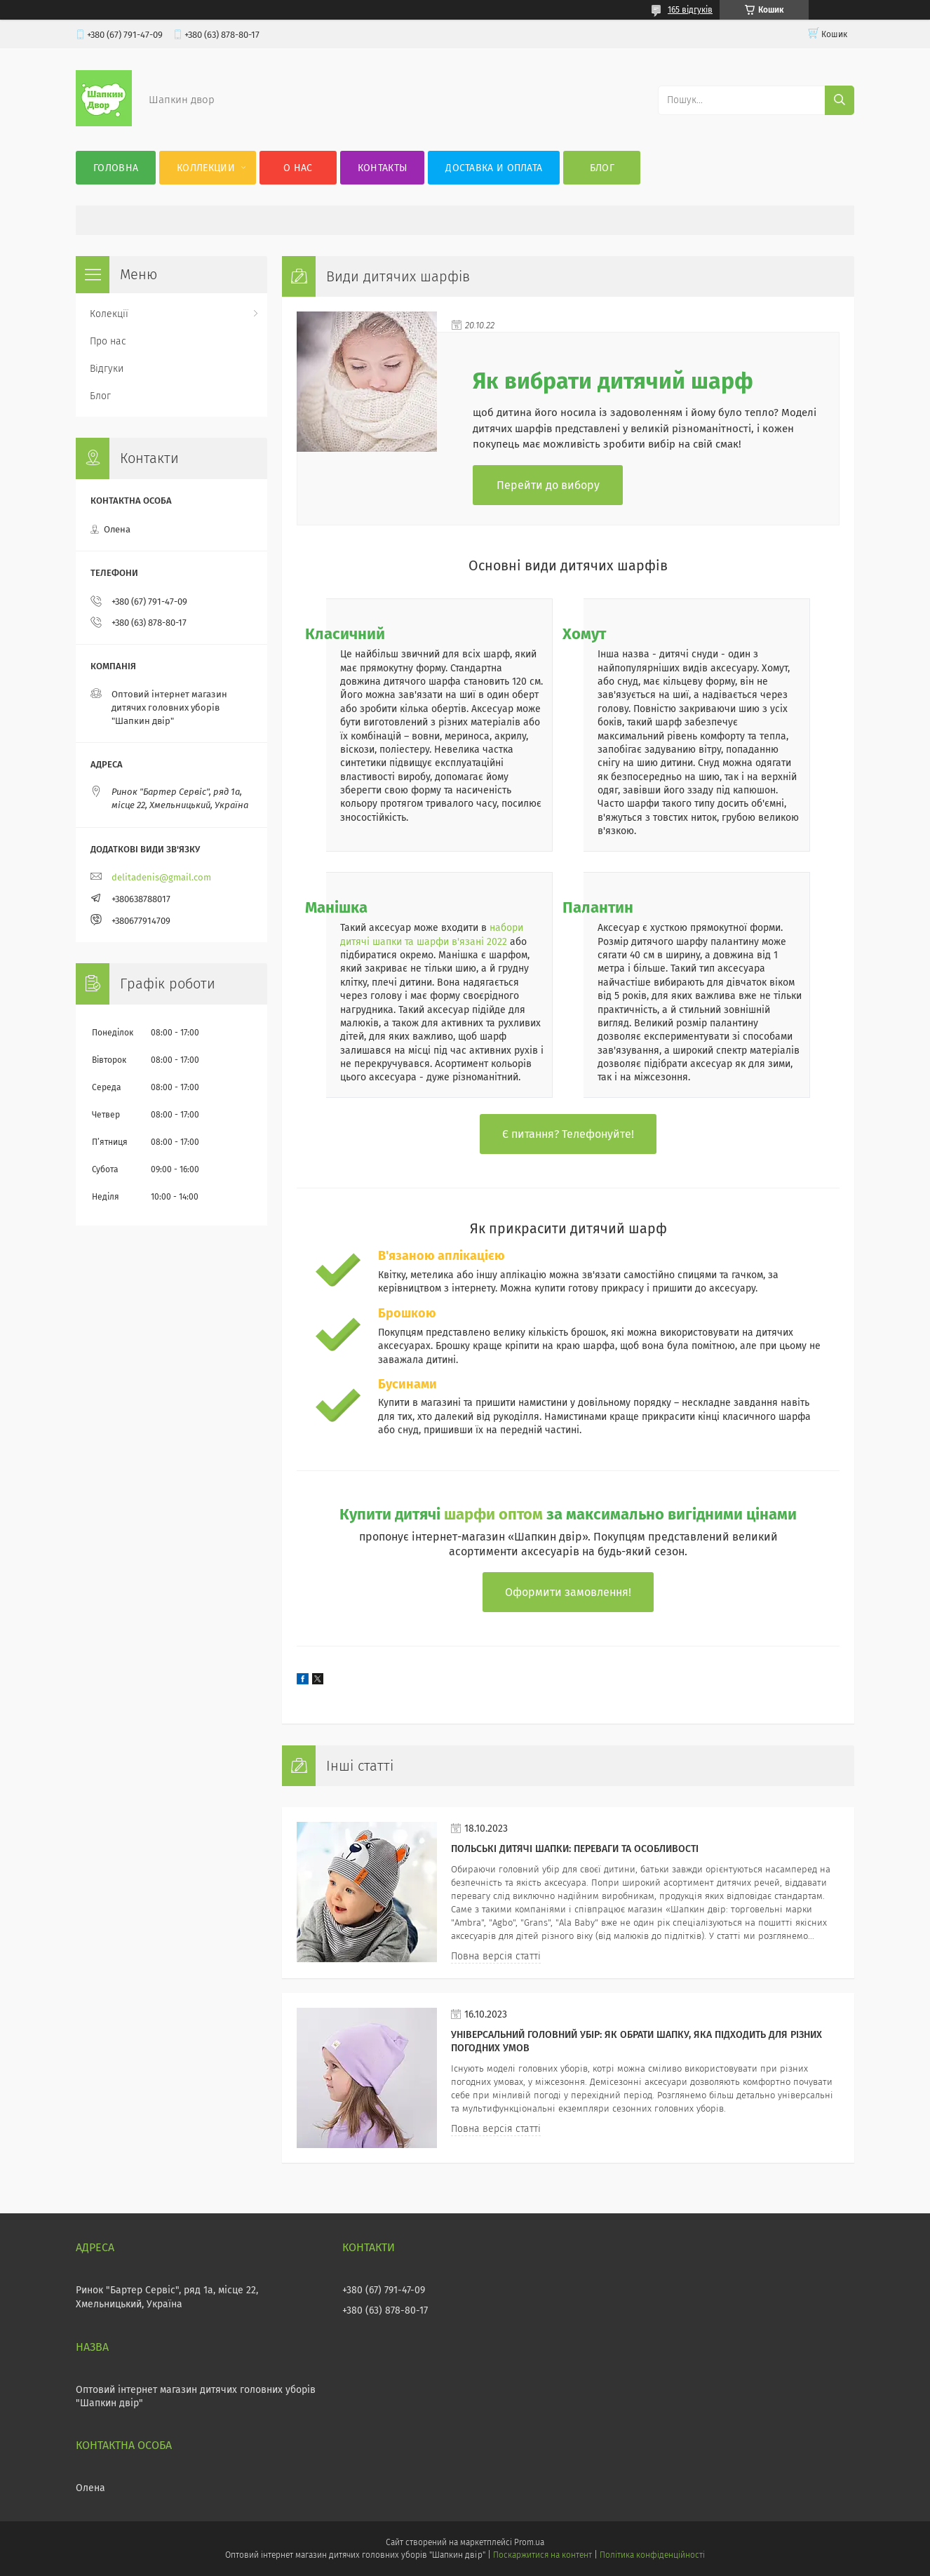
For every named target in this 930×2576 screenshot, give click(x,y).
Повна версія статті (496, 1956)
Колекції (109, 314)
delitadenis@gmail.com (161, 877)
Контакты (382, 168)
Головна (115, 168)
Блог (602, 168)
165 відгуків (690, 10)
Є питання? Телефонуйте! (568, 1134)
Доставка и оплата (493, 168)
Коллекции (206, 168)
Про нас (108, 341)
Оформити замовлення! (568, 1592)
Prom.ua (529, 2542)
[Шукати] (839, 100)
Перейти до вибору (548, 485)
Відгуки (106, 369)
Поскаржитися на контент (542, 2555)
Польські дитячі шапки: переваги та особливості (575, 1849)
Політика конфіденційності (652, 2555)
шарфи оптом (493, 1514)
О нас (298, 168)
